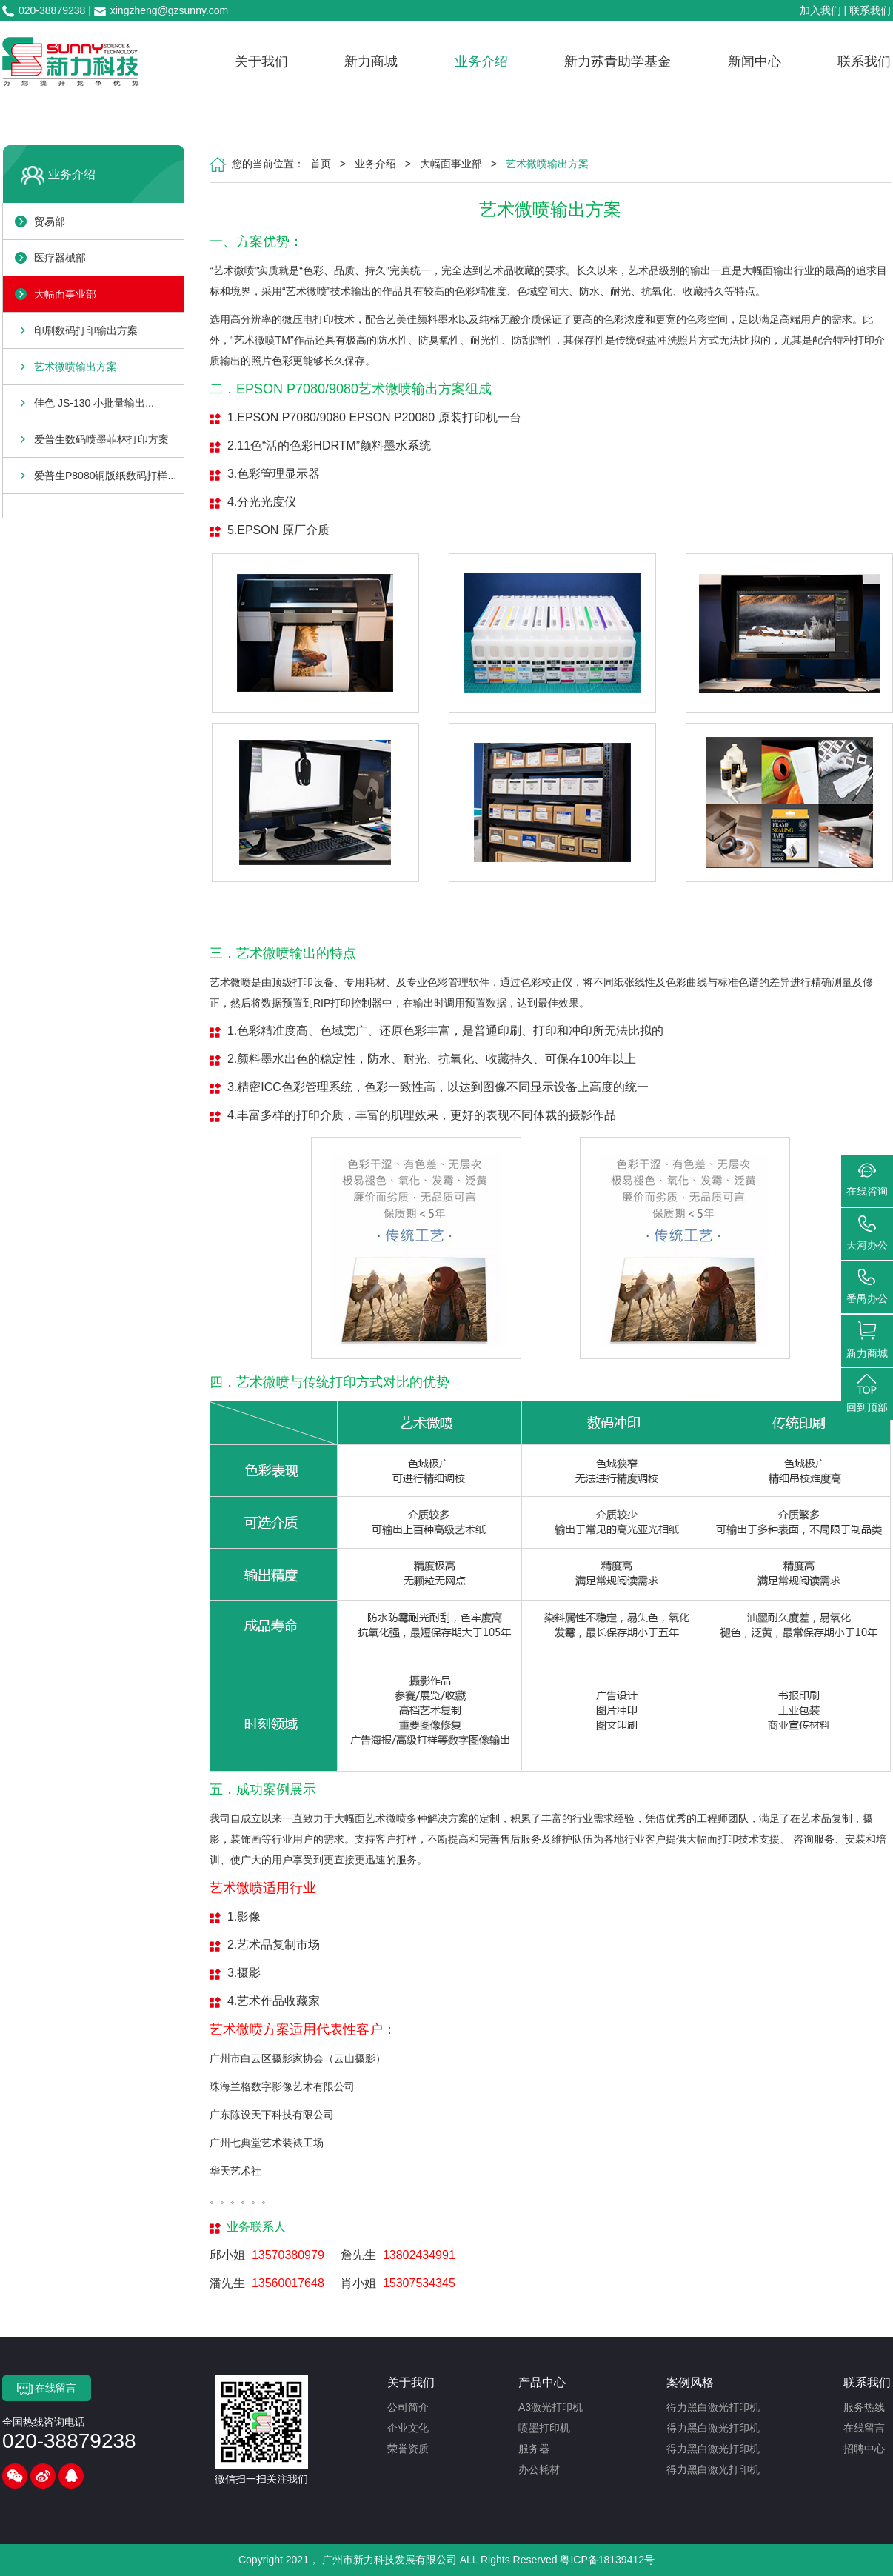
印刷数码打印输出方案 (86, 330)
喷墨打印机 (544, 2428)
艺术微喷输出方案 (75, 367)
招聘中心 (864, 2449)
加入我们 (820, 10)
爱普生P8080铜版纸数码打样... (105, 475)
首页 (320, 164)
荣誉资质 (408, 2449)
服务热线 (864, 2407)
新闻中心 (754, 61)
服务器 (533, 2449)
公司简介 (408, 2407)
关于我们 (261, 61)
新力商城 (371, 61)
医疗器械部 (60, 258)
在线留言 (47, 2388)
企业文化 (408, 2428)
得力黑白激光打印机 (713, 2407)
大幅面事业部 (65, 294)
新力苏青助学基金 (617, 61)
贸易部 (49, 221)
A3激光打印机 (550, 2407)
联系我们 (870, 10)
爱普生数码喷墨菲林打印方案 (101, 439)
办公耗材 (539, 2469)
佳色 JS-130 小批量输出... (94, 403)
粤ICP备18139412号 (607, 2560)
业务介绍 (481, 61)
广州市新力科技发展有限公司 (389, 2560)
